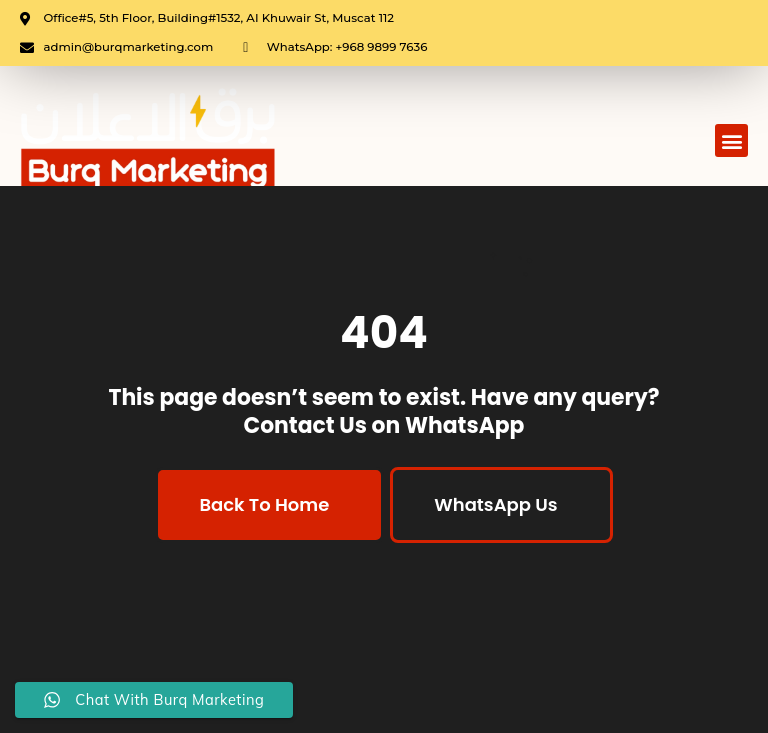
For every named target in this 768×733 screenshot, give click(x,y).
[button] (731, 140)
